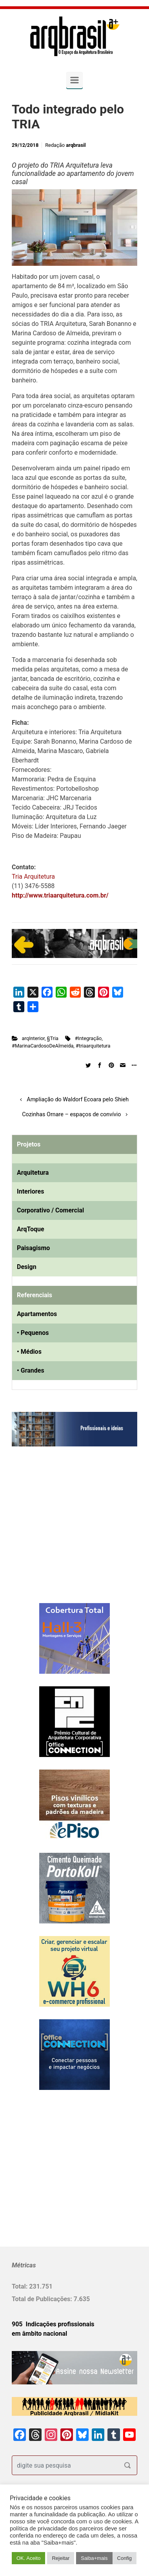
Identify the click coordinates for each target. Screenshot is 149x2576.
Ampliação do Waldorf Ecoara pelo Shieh (78, 1099)
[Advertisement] (61, 1533)
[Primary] (74, 80)
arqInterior (33, 1038)
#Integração (88, 1038)
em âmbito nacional (39, 2333)
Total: (20, 2286)
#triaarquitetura (93, 1046)
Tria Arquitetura (33, 876)
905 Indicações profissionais (53, 2324)
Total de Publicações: (43, 2299)
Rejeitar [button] (60, 2558)
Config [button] (124, 2558)
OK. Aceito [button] (28, 2558)
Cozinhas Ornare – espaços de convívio (71, 1114)
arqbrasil (76, 145)
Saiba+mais (94, 2558)
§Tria (52, 1038)
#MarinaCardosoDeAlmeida (42, 1046)
